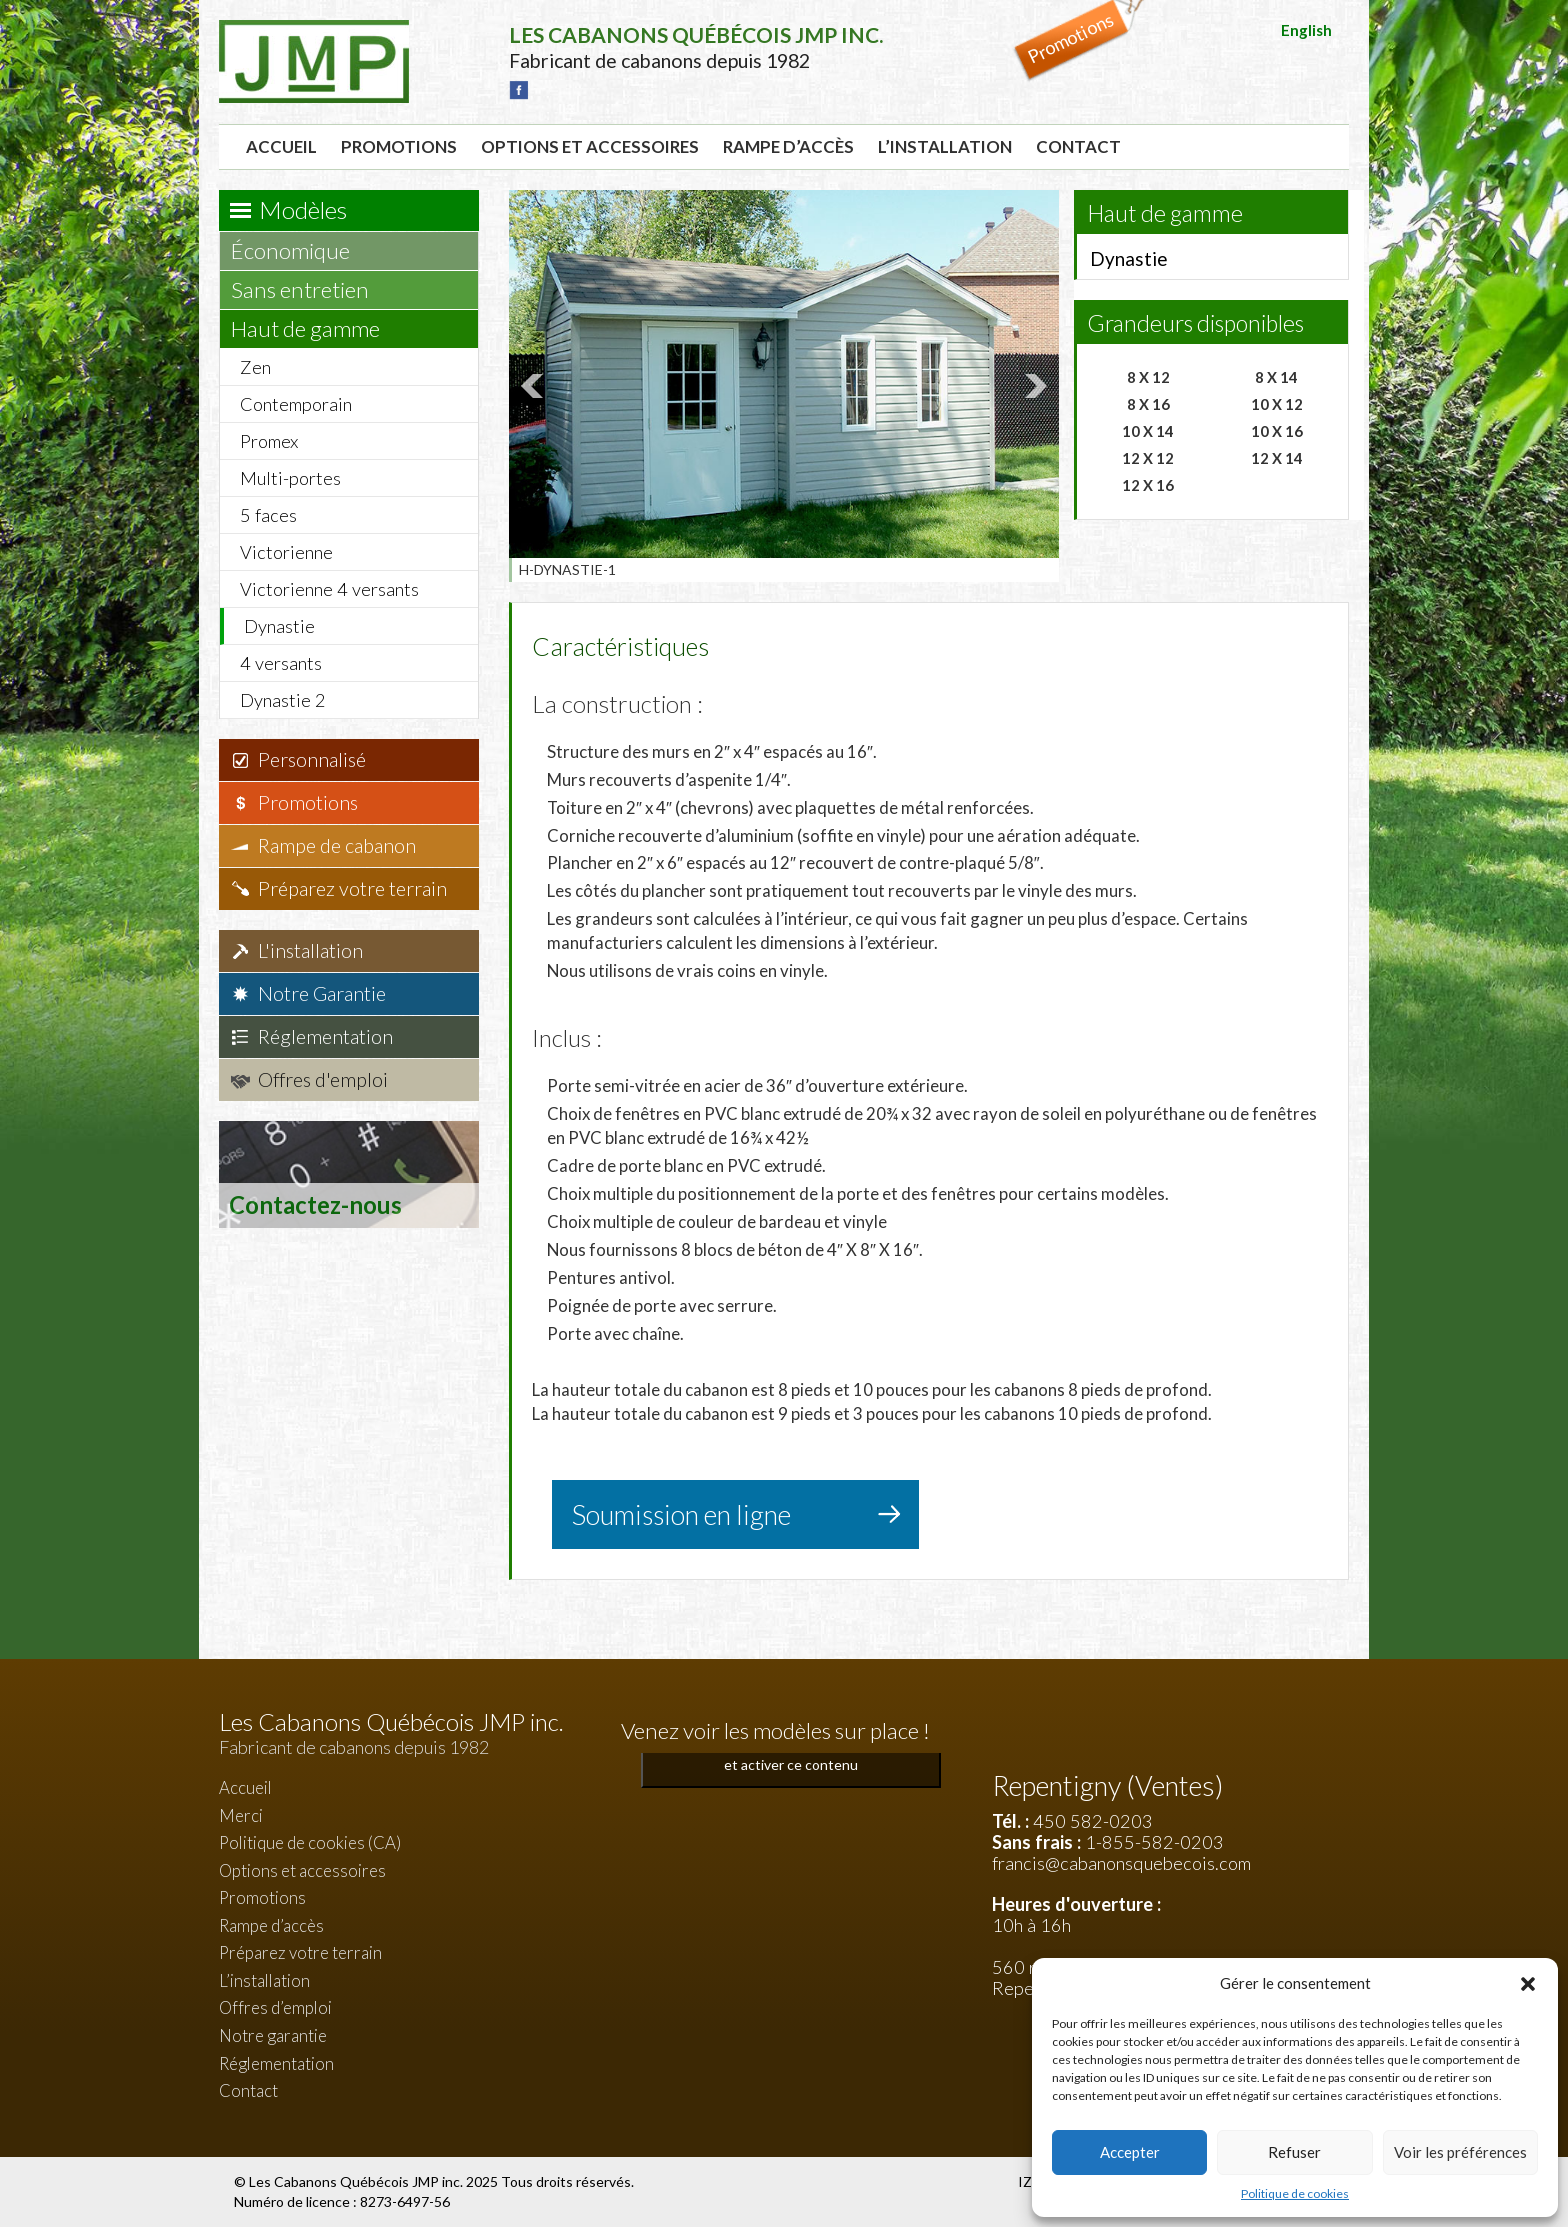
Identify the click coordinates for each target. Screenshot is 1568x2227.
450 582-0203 (1093, 1821)
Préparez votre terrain (352, 888)
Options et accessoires (590, 146)
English (1306, 30)
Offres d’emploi (275, 2007)
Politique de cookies (1295, 2193)
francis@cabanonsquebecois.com (1121, 1863)
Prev (535, 386)
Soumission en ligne (681, 1514)
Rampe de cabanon (337, 845)
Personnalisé (312, 759)
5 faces (268, 515)
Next (1033, 386)
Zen (255, 367)
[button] (1528, 1984)
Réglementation (325, 1036)
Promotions (399, 146)
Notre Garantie (322, 993)
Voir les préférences (1460, 2152)
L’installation (945, 146)
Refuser (1294, 2152)
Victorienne (286, 552)
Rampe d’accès (788, 146)
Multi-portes (290, 478)
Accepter (1130, 2152)
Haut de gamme (315, 328)
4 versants (281, 663)
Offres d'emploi (323, 1079)
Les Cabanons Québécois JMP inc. (357, 2181)
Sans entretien (309, 289)
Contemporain (296, 404)
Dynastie (279, 626)
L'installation (310, 950)
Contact (1078, 146)
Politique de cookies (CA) (310, 1842)
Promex (269, 441)
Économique (300, 250)
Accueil (281, 146)
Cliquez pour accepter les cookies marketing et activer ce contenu (791, 1753)
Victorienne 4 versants (329, 589)
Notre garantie (273, 2035)
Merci (241, 1815)
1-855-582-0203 (1154, 1842)
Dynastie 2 (283, 700)
